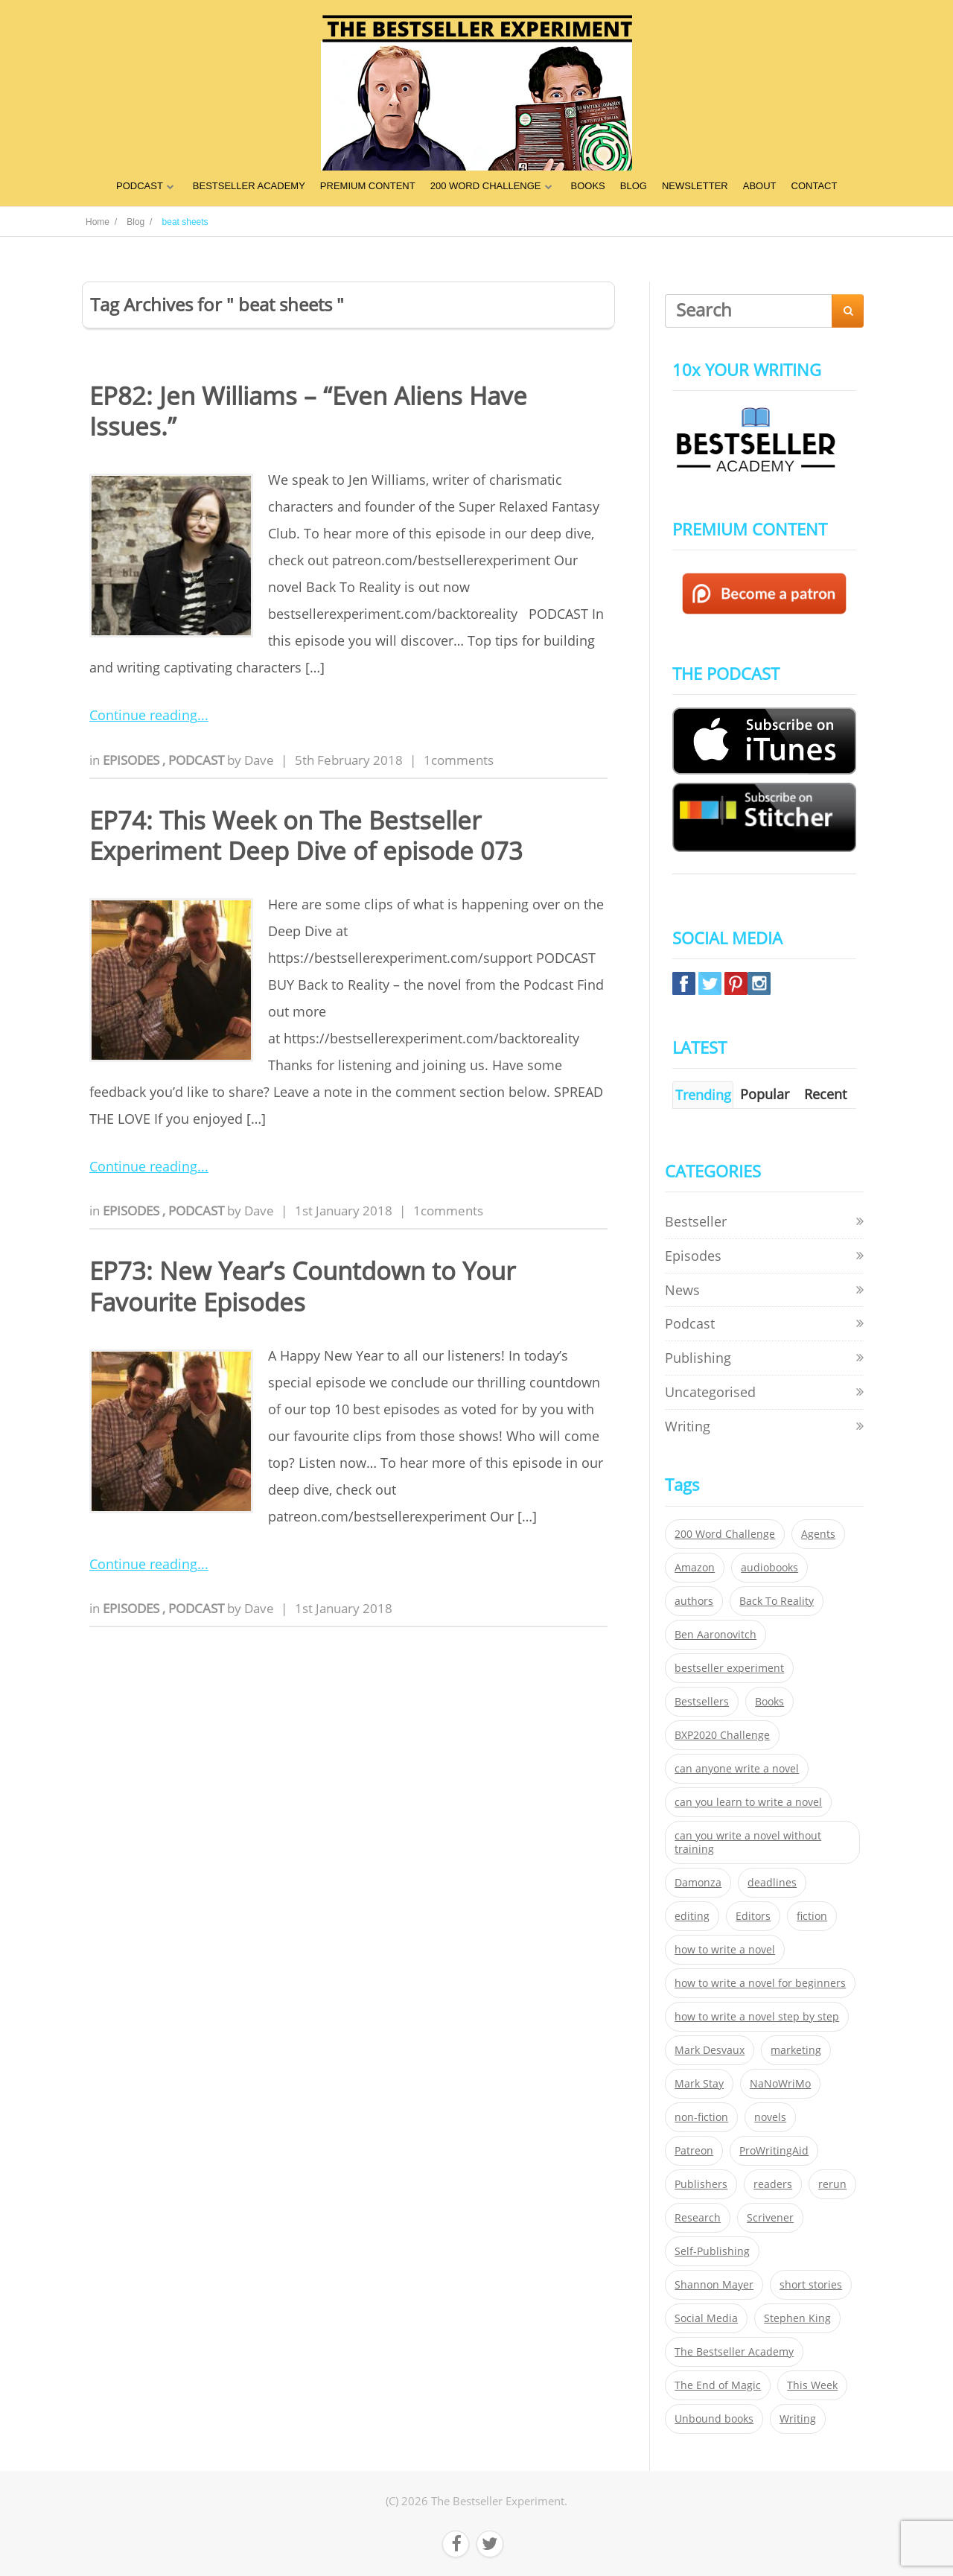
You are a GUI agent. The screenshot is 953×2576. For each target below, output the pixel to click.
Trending (703, 1095)
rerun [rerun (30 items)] (832, 2184)
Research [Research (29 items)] (698, 2217)
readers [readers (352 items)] (772, 2184)
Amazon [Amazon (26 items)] (695, 1567)
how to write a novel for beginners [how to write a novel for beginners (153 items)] (760, 1983)
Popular (764, 1094)
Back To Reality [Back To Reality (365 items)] (776, 1601)
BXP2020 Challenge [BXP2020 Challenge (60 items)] (722, 1735)
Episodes (132, 760)
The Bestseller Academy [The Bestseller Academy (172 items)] (734, 2352)
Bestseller (696, 1221)
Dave (259, 760)
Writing (687, 1426)
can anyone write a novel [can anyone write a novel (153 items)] (737, 1768)
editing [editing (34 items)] (692, 1916)
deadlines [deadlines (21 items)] (772, 1882)
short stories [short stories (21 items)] (811, 2285)
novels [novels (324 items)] (770, 2117)
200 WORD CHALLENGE (485, 185)
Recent (825, 1094)
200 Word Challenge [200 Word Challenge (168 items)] (725, 1534)
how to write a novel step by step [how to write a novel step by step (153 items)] (757, 2016)
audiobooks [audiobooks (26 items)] (769, 1567)
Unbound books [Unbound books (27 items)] (714, 2419)
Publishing (698, 1358)
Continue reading (143, 715)
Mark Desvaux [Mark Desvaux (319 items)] (710, 2050)
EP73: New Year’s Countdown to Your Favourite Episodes (302, 1286)
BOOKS (588, 185)
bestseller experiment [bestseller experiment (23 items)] (729, 1668)
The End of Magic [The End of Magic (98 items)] (718, 2385)
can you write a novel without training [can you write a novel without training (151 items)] (748, 1842)
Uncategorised (710, 1392)
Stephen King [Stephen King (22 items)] (797, 2318)
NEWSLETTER (695, 185)
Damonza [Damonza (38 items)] (698, 1882)
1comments (459, 760)
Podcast (197, 760)
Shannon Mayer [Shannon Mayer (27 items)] (714, 2285)
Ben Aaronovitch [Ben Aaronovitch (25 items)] (715, 1634)
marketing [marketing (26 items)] (796, 2050)
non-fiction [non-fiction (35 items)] (701, 2117)
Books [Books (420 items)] (769, 1701)
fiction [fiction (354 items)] (812, 1916)
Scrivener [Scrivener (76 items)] (770, 2217)
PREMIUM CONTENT (367, 185)
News (682, 1290)
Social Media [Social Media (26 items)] (706, 2318)
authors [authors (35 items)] (694, 1601)
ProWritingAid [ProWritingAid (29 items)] (774, 2150)
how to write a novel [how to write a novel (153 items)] (725, 1949)
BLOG (633, 185)
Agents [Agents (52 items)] (818, 1534)
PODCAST (139, 185)
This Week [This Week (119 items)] (812, 2385)
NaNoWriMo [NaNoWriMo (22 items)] (780, 2083)
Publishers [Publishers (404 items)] (701, 2184)
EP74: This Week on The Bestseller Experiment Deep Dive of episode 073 (306, 836)
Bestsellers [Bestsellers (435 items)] (702, 1701)
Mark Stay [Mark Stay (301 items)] (699, 2083)
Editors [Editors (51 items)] (753, 1916)
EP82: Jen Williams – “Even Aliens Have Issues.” (308, 411)
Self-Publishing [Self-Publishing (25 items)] (712, 2251)
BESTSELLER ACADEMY (249, 185)
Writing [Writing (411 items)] (798, 2419)
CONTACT (814, 185)
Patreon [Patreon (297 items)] (694, 2150)
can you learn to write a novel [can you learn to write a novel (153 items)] (748, 1802)
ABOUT (760, 185)
